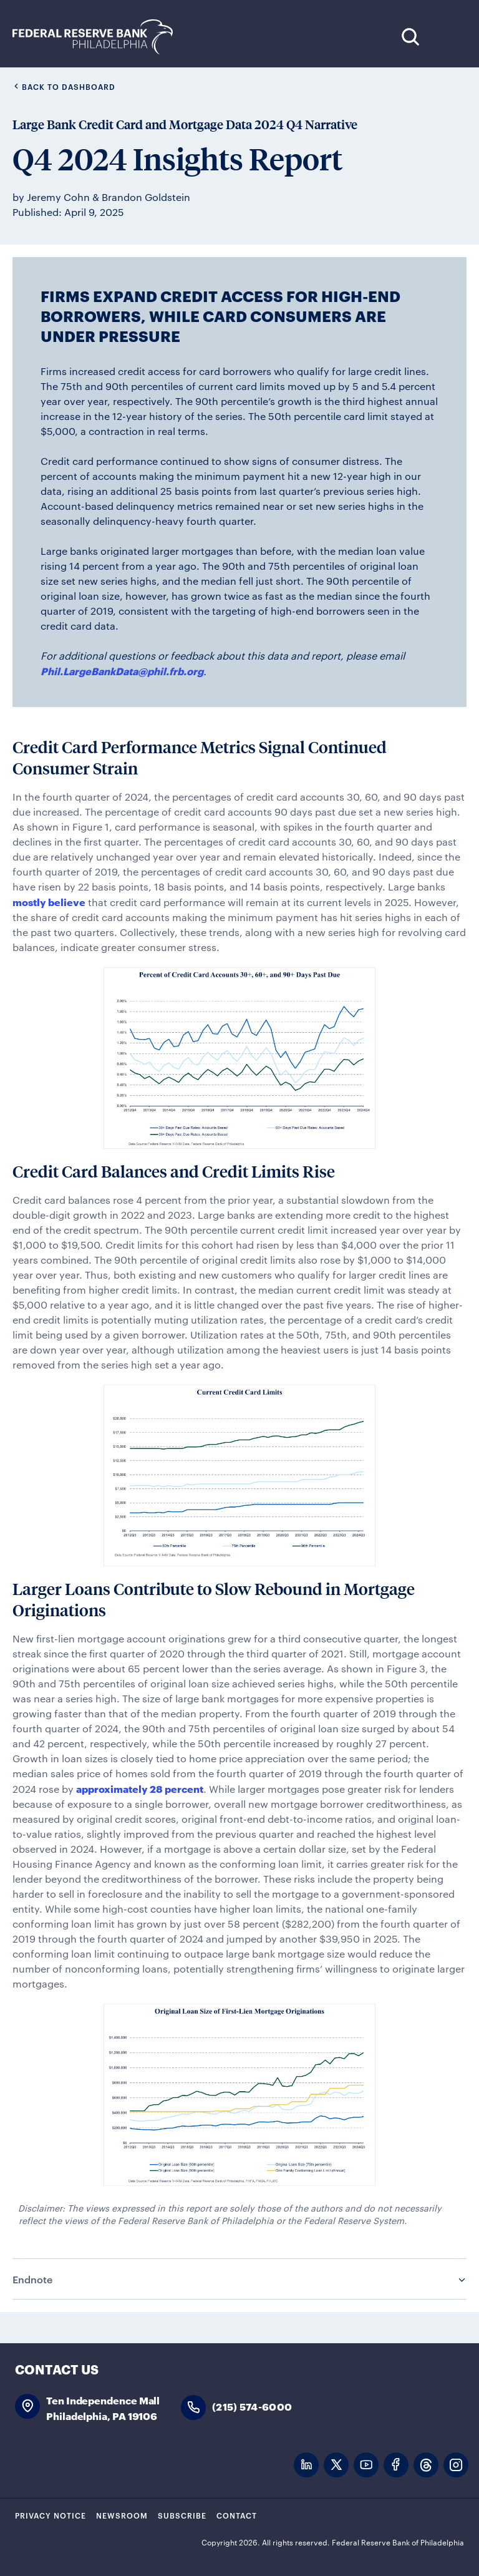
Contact (236, 2514)
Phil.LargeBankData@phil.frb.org (122, 670)
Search (410, 36)
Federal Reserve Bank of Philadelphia (99, 37)
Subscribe (182, 2514)
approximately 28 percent (139, 1788)
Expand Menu (448, 36)
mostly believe (48, 901)
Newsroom (122, 2514)
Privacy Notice (50, 2514)
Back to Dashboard (63, 86)
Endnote (32, 2279)
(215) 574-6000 (252, 2406)
